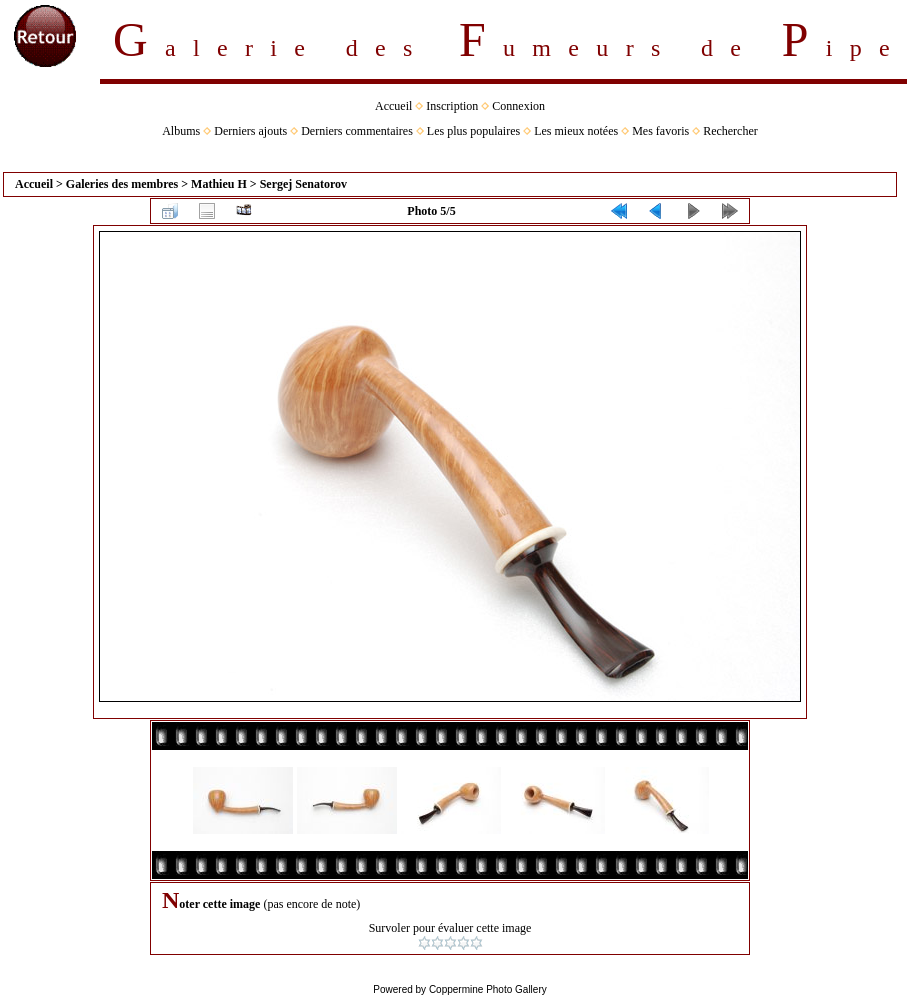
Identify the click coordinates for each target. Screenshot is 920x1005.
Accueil (393, 106)
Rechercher (730, 131)
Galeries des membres (122, 184)
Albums (181, 131)
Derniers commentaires (357, 131)
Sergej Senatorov (303, 184)
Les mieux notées (576, 131)
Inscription (452, 106)
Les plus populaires (473, 131)
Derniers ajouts (250, 131)
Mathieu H (219, 184)
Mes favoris (660, 131)
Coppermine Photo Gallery (488, 989)
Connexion (518, 106)
